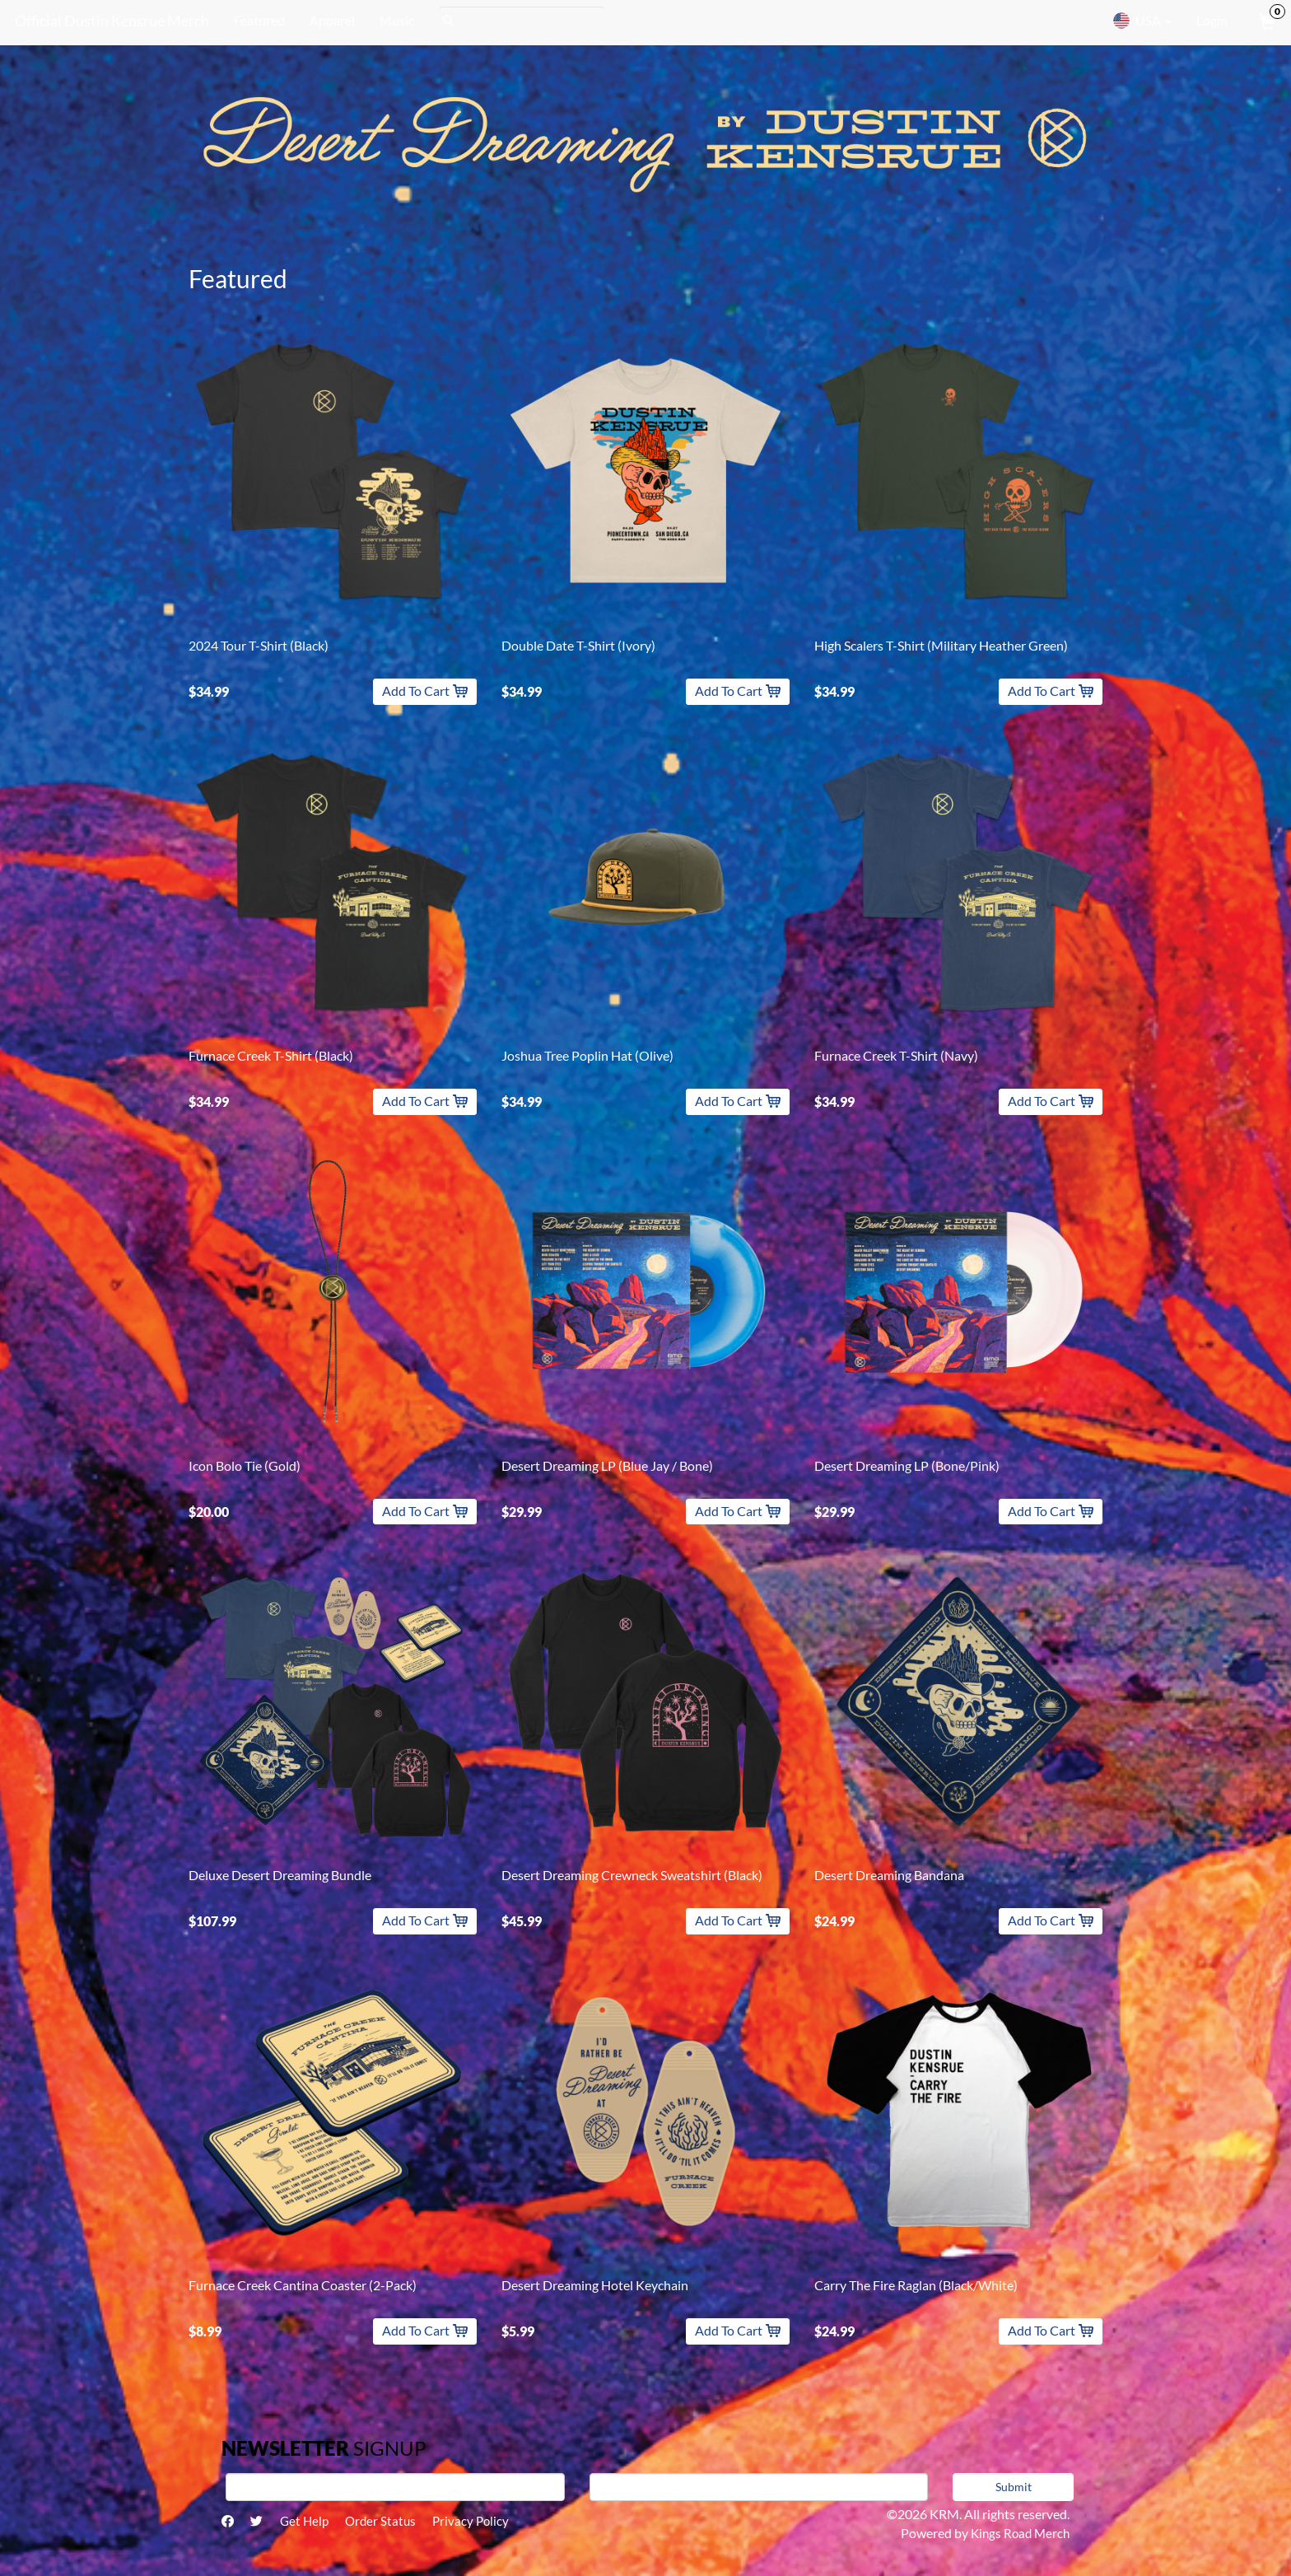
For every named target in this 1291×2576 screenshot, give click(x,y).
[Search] (519, 21)
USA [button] (1142, 21)
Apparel (329, 20)
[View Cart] (1265, 20)
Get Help (311, 2522)
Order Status (392, 2522)
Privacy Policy (487, 2522)
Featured (256, 20)
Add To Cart (425, 690)
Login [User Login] (1212, 20)
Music (394, 20)
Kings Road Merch (1018, 2533)
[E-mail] (759, 2487)
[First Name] (395, 2487)
